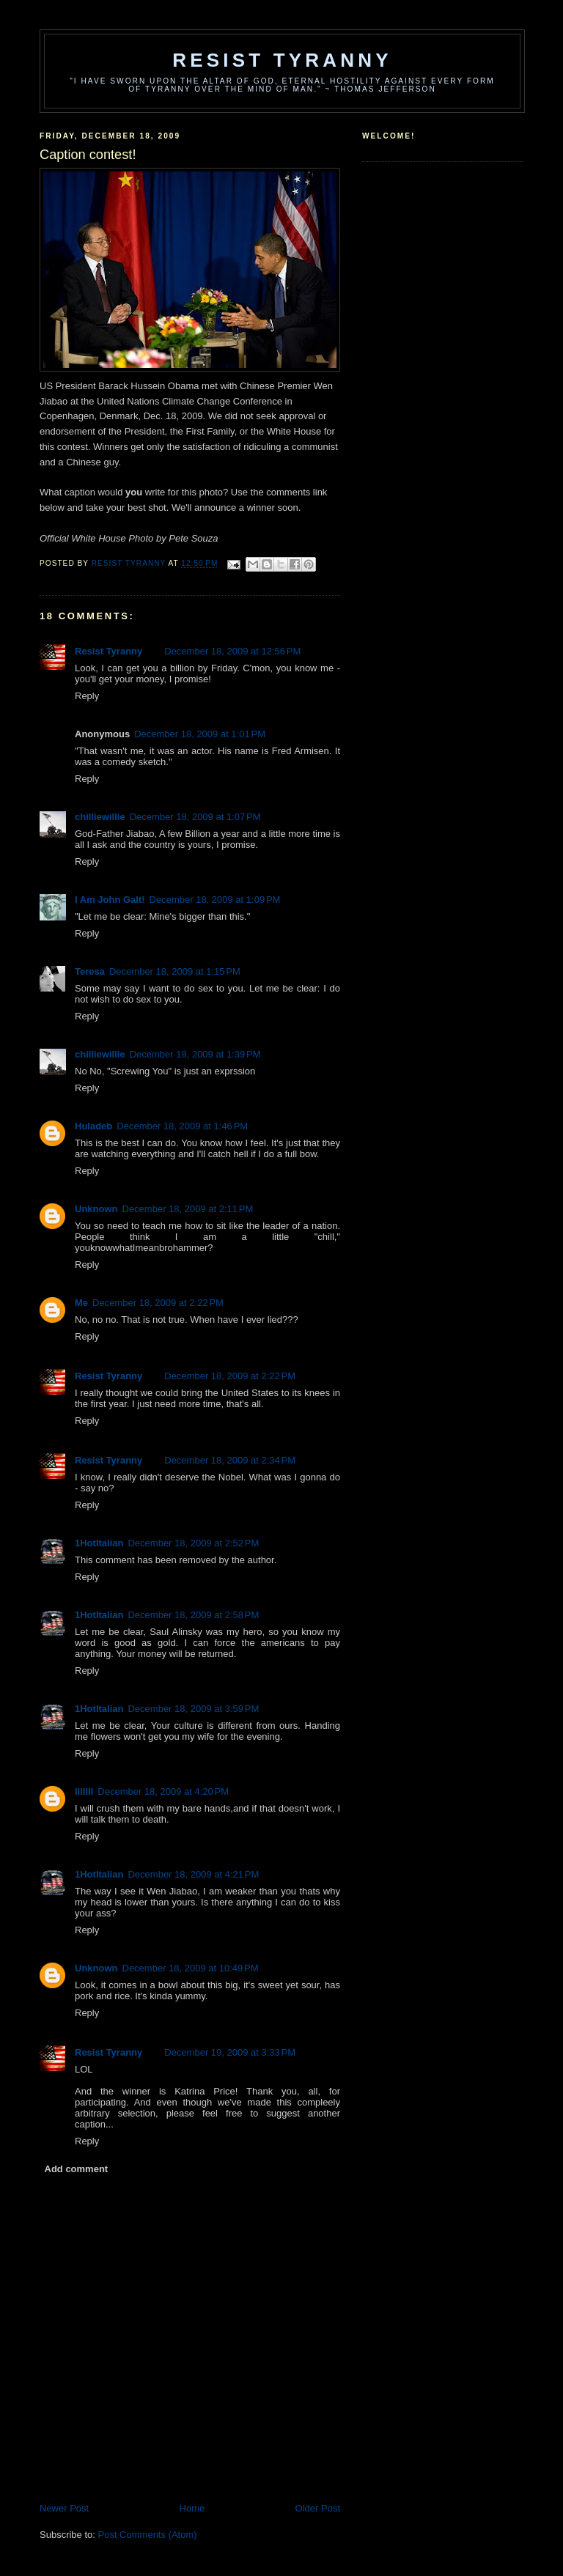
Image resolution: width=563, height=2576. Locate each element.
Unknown (96, 1208)
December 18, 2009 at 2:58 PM (193, 1614)
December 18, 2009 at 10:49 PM (190, 1968)
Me (81, 1302)
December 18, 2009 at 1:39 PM (195, 1054)
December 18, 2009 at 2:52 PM (193, 1543)
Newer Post (64, 2508)
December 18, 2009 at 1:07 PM (195, 816)
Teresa (90, 971)
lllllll (84, 1791)
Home (192, 2508)
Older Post (317, 2508)
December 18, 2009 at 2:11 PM (188, 1208)
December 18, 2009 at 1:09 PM (215, 899)
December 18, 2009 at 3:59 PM (193, 1708)
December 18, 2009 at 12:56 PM (232, 651)
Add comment (76, 2168)
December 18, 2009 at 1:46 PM (182, 1126)
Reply (87, 695)
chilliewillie (100, 816)
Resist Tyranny (282, 60)
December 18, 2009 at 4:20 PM (163, 1791)
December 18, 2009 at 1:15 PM (174, 971)
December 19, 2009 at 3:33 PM (229, 2052)
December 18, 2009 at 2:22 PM (158, 1302)
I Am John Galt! (110, 899)
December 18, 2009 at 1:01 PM (199, 733)
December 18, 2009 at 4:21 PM (193, 1874)
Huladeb (93, 1126)
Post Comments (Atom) (147, 2534)
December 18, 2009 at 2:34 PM (229, 1460)
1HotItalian (99, 1543)
